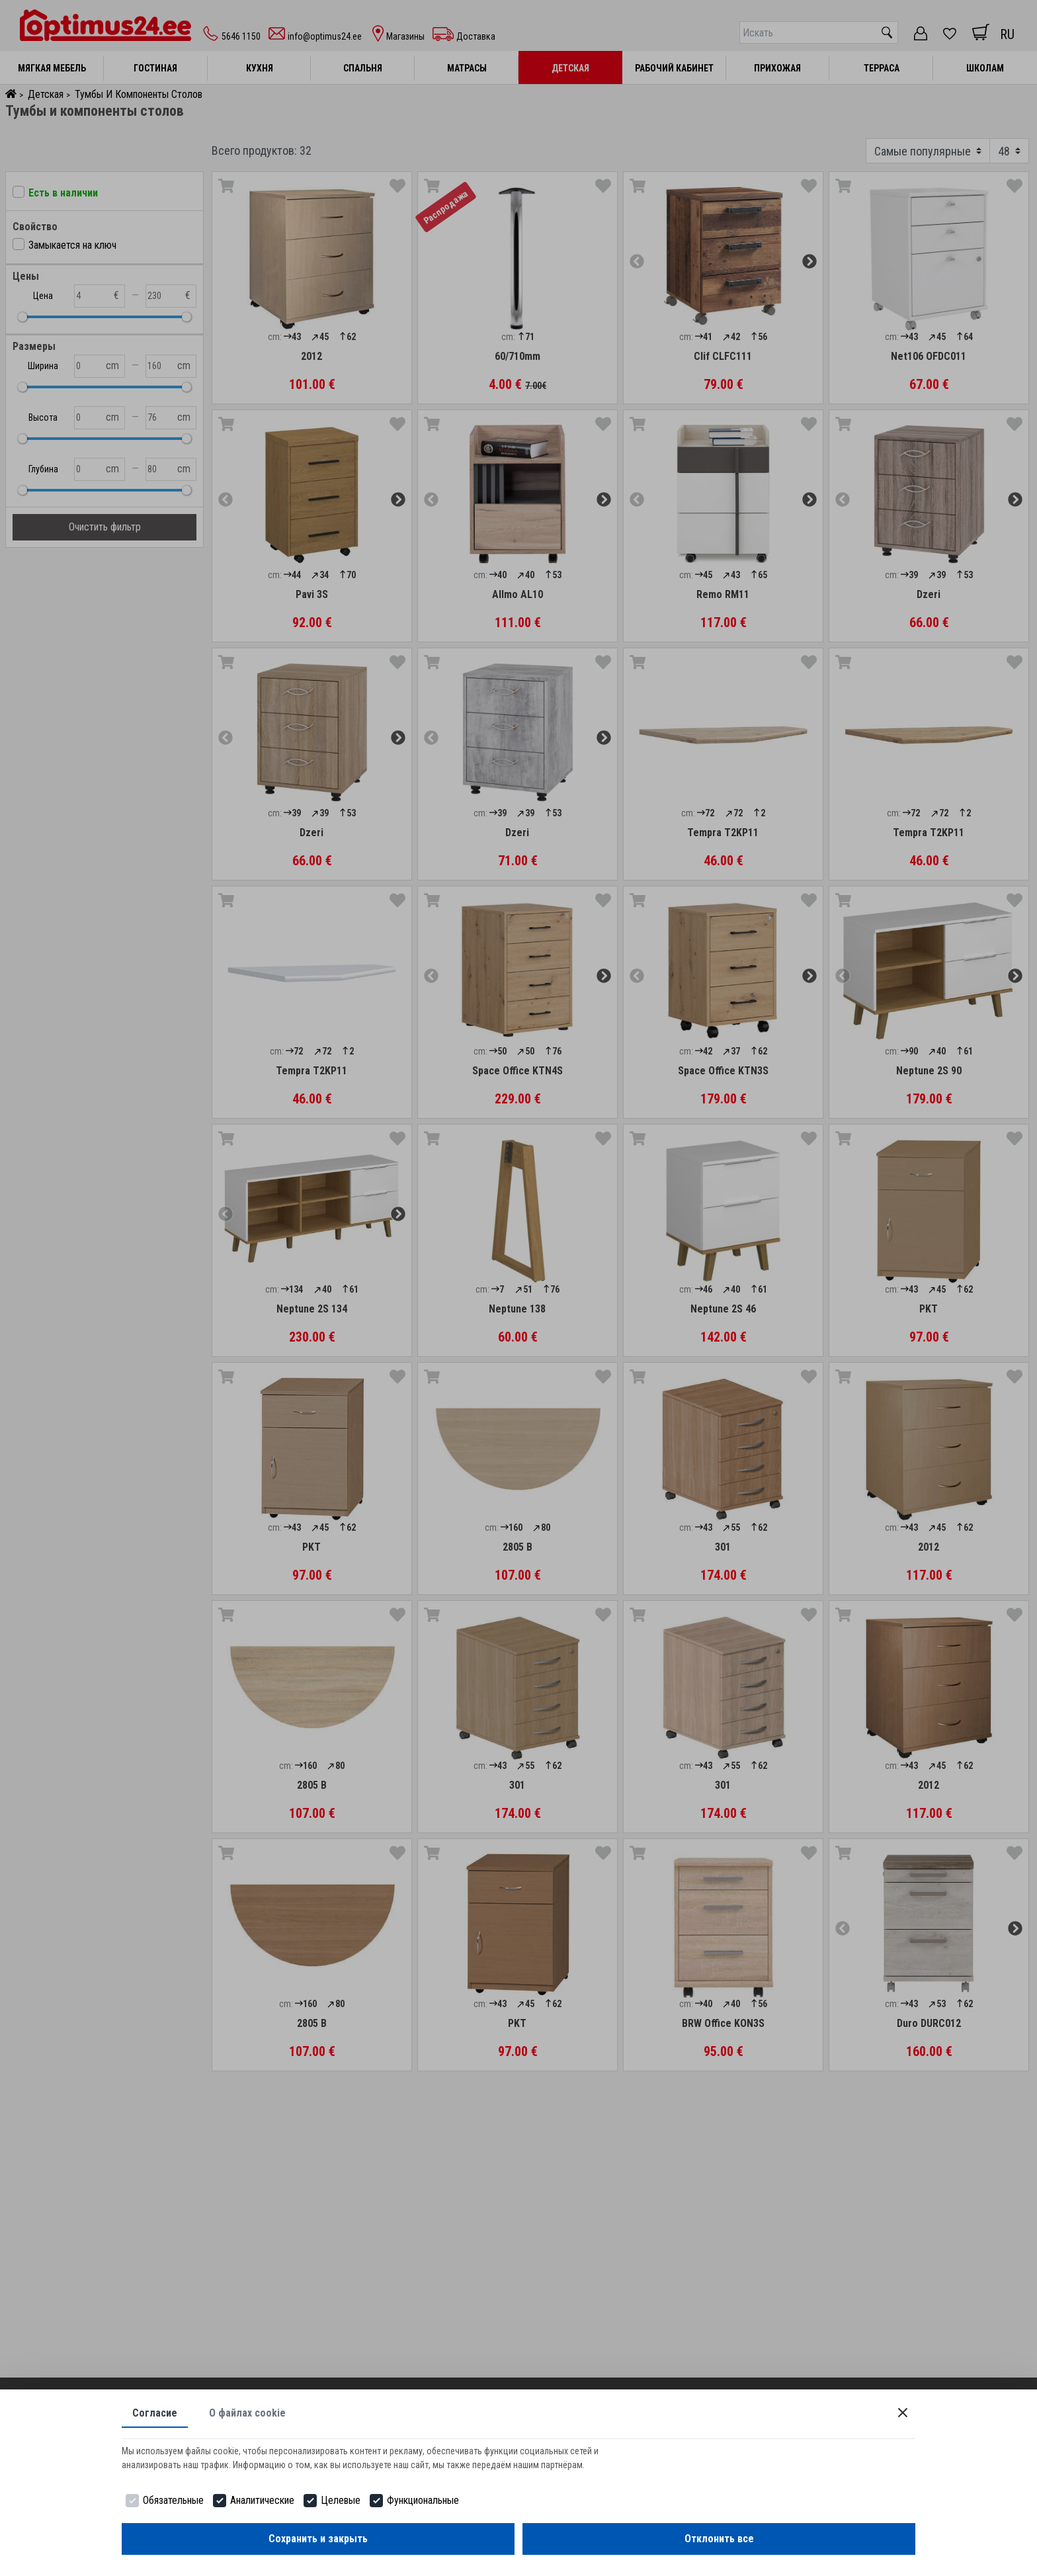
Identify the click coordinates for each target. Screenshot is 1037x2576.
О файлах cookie (247, 2413)
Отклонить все (719, 2538)
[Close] (902, 2412)
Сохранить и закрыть (318, 2538)
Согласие (154, 2413)
